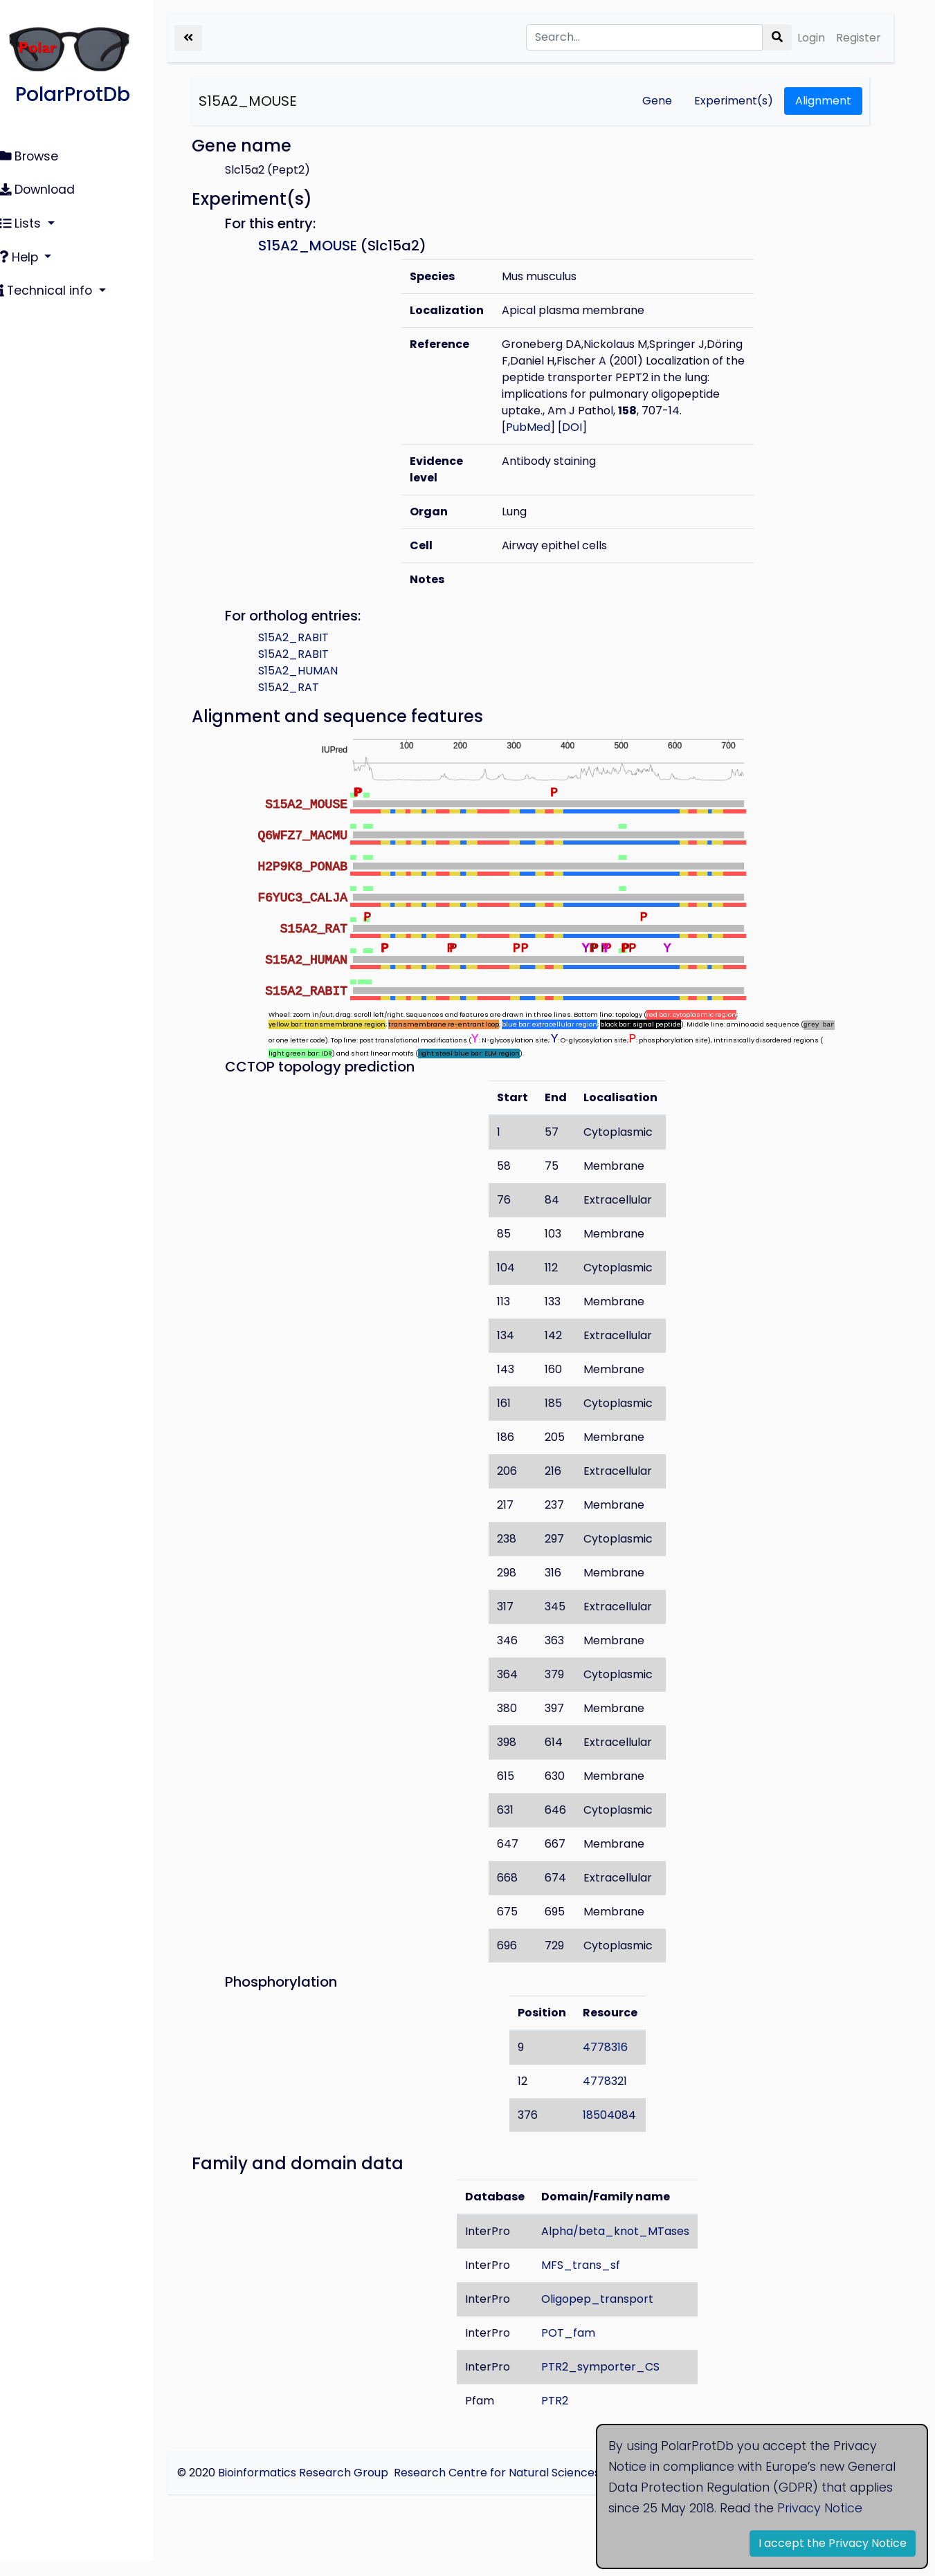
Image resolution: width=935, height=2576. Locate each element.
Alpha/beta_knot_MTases (626, 2247)
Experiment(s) (733, 101)
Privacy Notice (819, 2508)
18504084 (619, 2131)
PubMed (542, 444)
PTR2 (565, 2417)
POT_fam (579, 2349)
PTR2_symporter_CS (611, 2383)
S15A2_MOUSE (267, 101)
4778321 (614, 2097)
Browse (36, 155)
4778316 (614, 2063)
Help (28, 251)
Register (858, 38)
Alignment (823, 101)
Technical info (55, 283)
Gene (657, 101)
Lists (30, 219)
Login (811, 38)
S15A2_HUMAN (317, 687)
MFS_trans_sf (591, 2281)
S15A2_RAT (308, 704)
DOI (587, 444)
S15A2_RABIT (313, 654)
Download (45, 187)
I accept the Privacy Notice (833, 2543)
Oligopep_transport (608, 2315)
